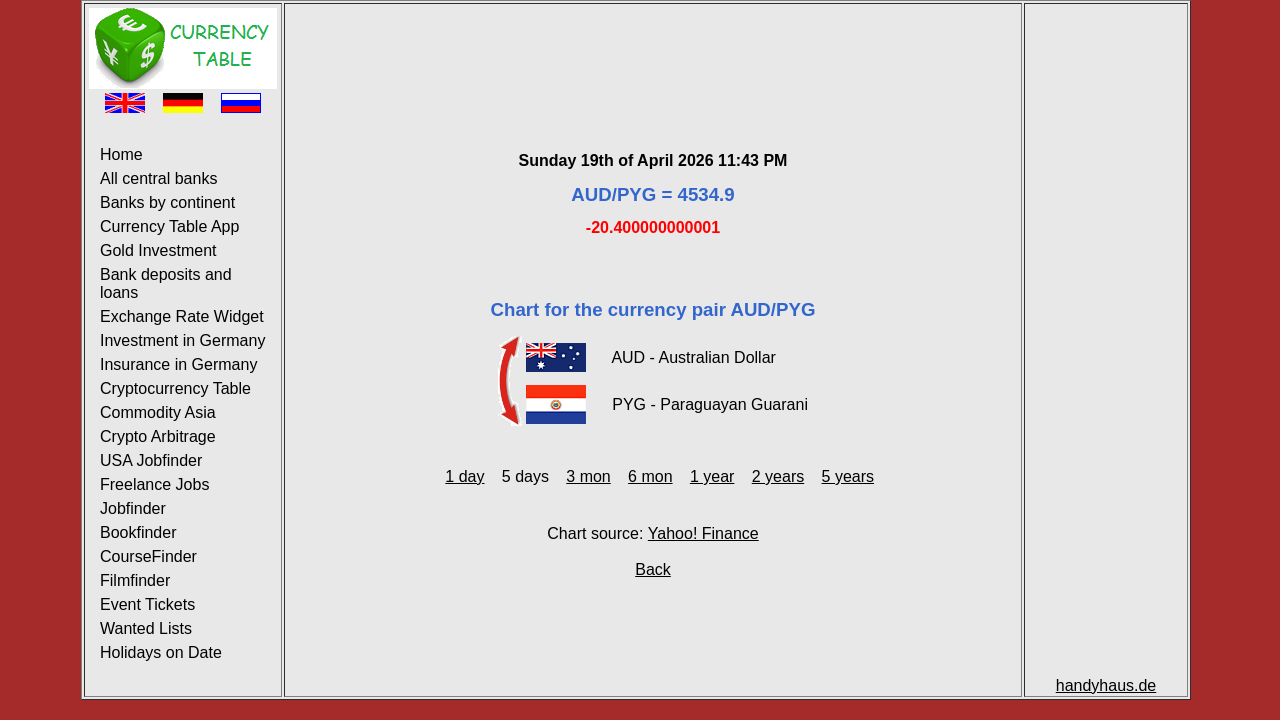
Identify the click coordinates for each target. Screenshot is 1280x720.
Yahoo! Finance (703, 533)
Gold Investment (158, 250)
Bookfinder (138, 532)
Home (121, 154)
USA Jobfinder (151, 460)
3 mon (588, 476)
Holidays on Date (161, 652)
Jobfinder (133, 508)
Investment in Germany (182, 340)
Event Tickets (147, 604)
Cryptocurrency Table (175, 388)
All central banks (158, 178)
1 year (712, 476)
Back (653, 569)
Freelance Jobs (154, 484)
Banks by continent (167, 202)
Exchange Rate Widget (182, 316)
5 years (848, 476)
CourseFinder (148, 556)
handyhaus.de (1106, 685)
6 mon (650, 476)
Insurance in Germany (178, 364)
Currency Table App (169, 226)
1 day (464, 476)
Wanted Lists (146, 628)
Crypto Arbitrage (158, 436)
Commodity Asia (158, 412)
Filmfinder (135, 580)
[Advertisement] (653, 53)
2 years (778, 476)
